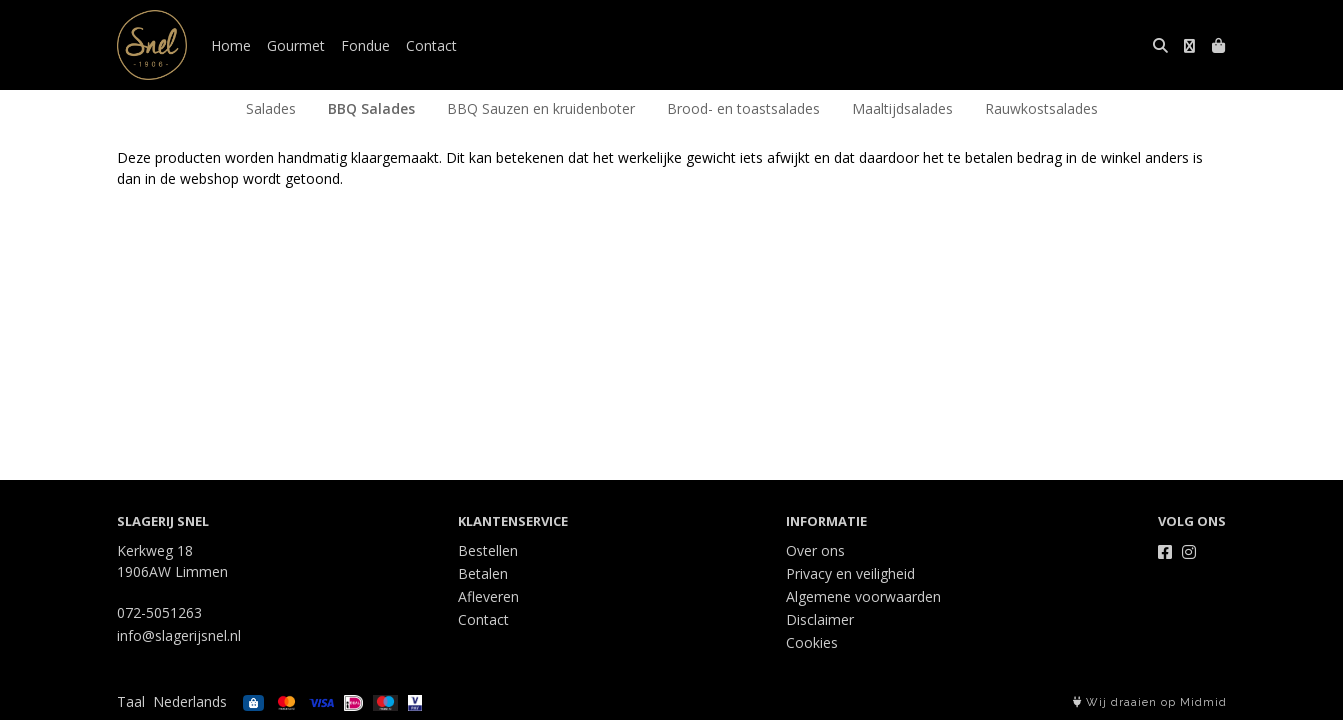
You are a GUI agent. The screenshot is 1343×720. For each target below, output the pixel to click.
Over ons (815, 550)
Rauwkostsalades (1041, 108)
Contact (431, 45)
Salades (271, 108)
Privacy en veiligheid (850, 573)
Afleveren (488, 596)
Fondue (365, 45)
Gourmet (296, 45)
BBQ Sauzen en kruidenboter (541, 108)
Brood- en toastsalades (743, 108)
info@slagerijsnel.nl (179, 635)
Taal (131, 701)
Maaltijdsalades (902, 108)
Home (231, 45)
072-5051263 (159, 612)
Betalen (483, 573)
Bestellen (488, 550)
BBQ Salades (371, 108)
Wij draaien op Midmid (1150, 702)
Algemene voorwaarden (863, 596)
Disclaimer (820, 619)
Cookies (812, 642)
